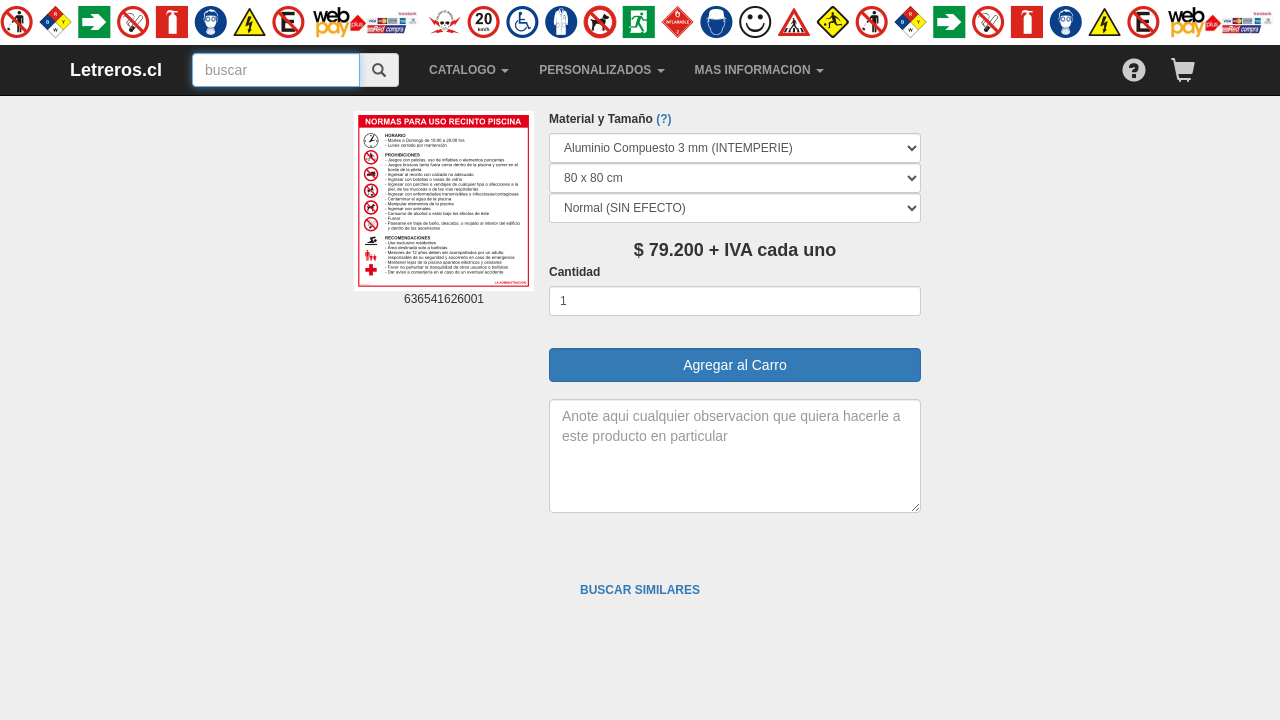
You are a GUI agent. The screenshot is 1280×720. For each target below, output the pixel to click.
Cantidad (574, 272)
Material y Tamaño (610, 119)
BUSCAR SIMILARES (640, 590)
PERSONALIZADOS (601, 70)
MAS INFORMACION (759, 70)
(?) (663, 119)
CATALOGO (469, 70)
